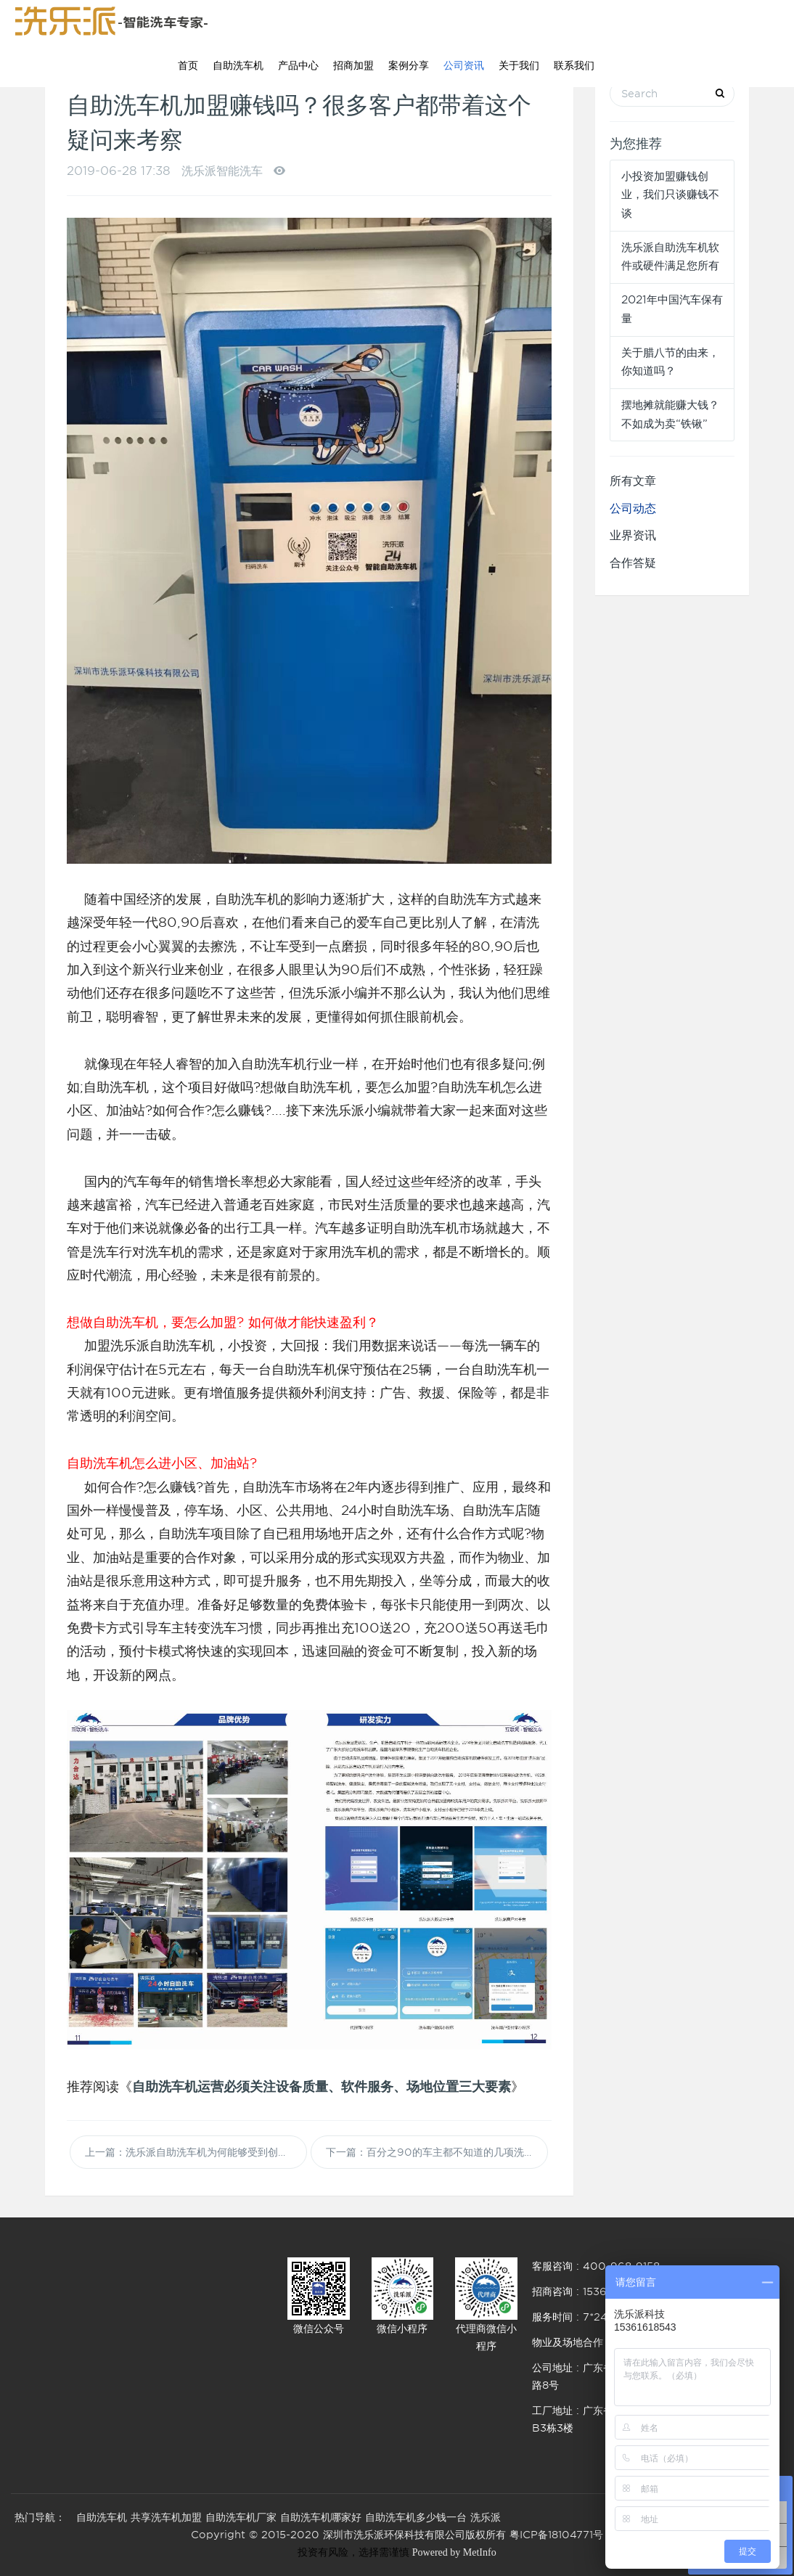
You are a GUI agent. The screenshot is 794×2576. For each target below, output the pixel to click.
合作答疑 (633, 563)
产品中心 (298, 65)
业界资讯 (633, 535)
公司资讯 (463, 65)
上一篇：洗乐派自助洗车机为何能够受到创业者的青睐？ (196, 2152)
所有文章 (633, 481)
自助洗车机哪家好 (320, 2517)
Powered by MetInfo (454, 2552)
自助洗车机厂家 (241, 2517)
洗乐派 (485, 2517)
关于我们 (519, 65)
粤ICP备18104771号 (556, 2534)
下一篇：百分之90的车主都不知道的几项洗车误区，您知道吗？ (437, 2152)
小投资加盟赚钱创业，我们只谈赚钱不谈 (670, 195)
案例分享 (408, 65)
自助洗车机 (238, 65)
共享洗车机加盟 (166, 2517)
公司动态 (633, 508)
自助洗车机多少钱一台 (416, 2517)
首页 (188, 65)
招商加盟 (353, 65)
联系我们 (574, 65)
